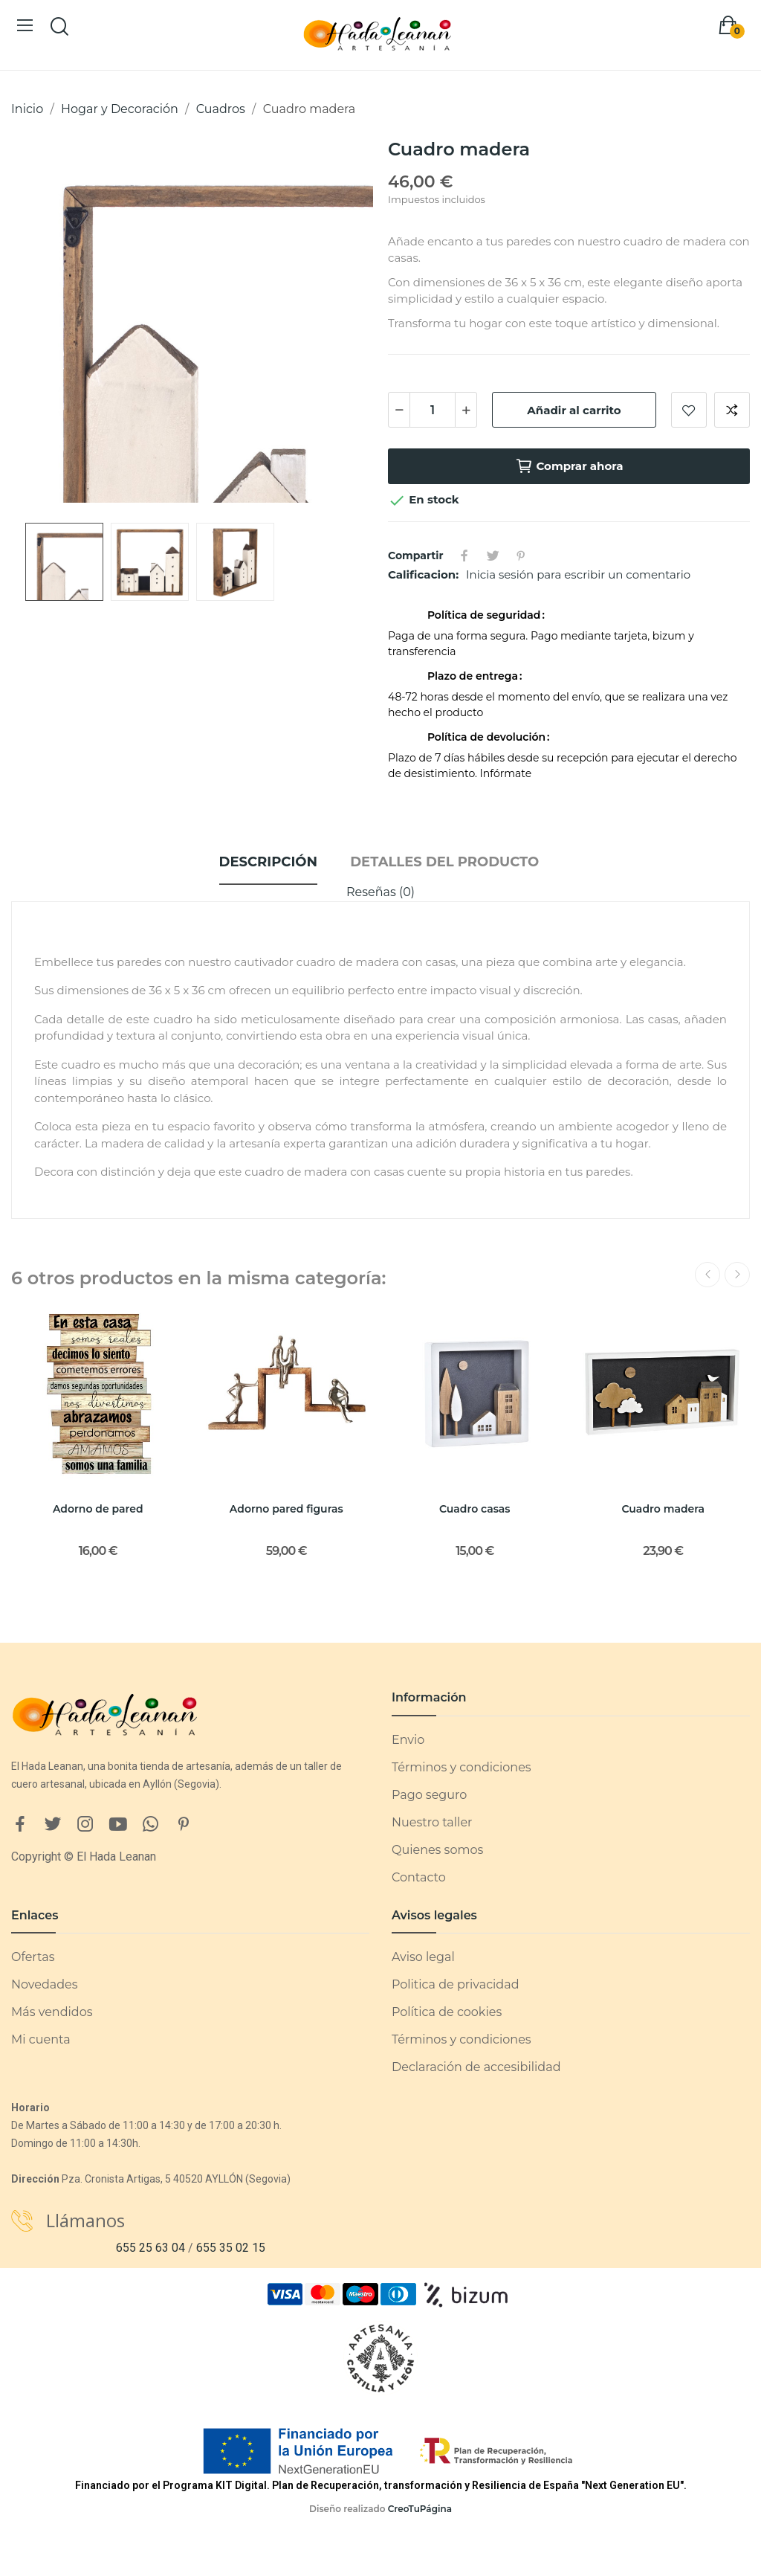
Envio (408, 1740)
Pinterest (521, 555)
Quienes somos (437, 1850)
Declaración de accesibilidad (476, 2067)
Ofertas (32, 1957)
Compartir (464, 555)
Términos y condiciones (461, 1767)
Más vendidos (51, 2012)
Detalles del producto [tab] (444, 862)
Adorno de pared (98, 1509)
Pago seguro (429, 1795)
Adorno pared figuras (286, 1509)
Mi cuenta (41, 2039)
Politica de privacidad (455, 1984)
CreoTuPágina (420, 2508)
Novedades (44, 1984)
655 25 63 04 (150, 2248)
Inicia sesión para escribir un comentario (578, 574)
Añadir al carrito (574, 410)
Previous (707, 1274)
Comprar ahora (569, 466)
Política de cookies (447, 2012)
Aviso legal (423, 1957)
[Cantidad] (432, 410)
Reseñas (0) (380, 892)
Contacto (419, 1877)
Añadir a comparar (732, 409)
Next (737, 1274)
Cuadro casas (475, 1509)
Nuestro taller (432, 1822)
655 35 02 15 (230, 2248)
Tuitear (493, 555)
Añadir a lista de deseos (688, 409)
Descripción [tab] (268, 862)
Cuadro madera (663, 1509)
